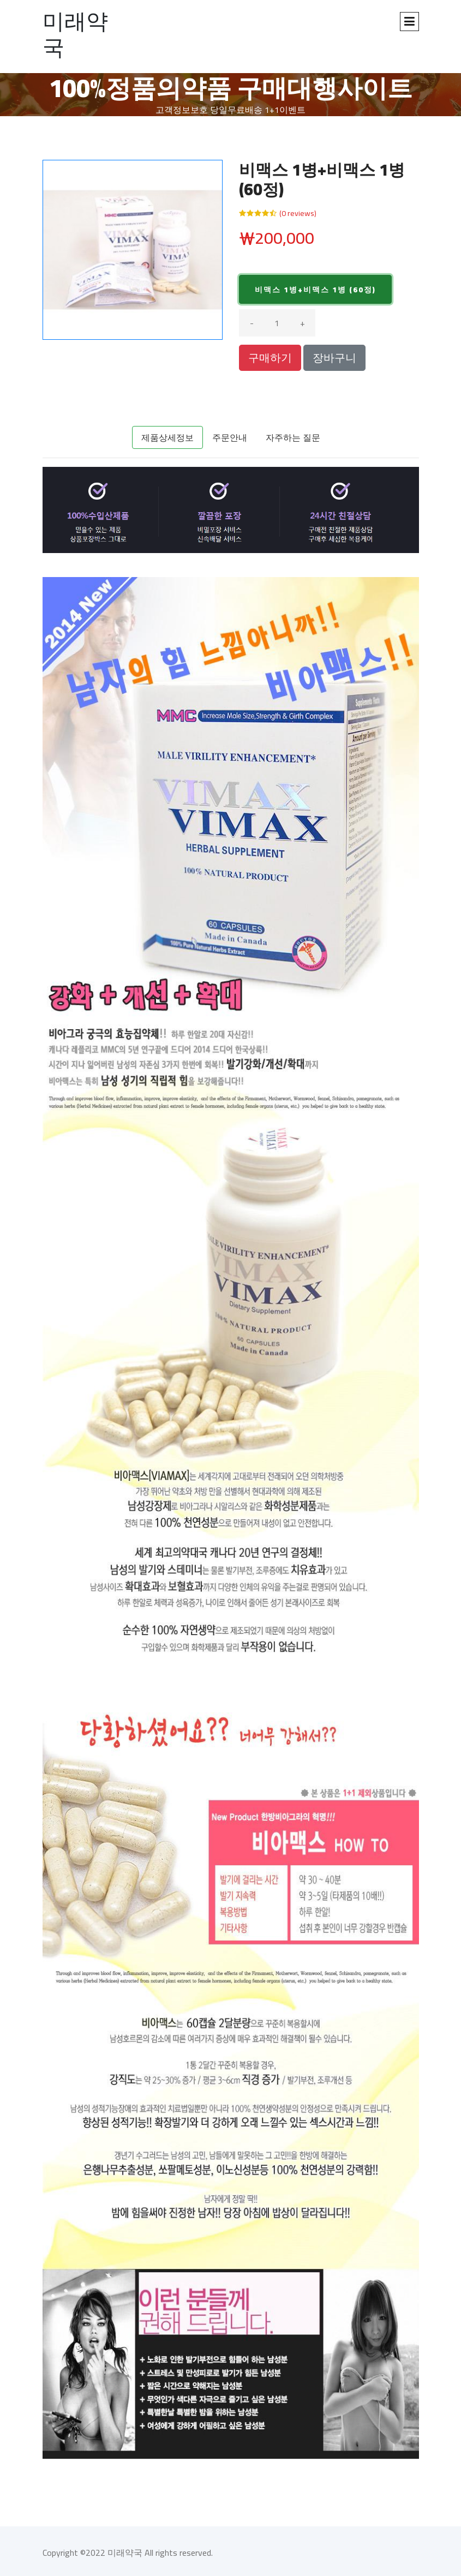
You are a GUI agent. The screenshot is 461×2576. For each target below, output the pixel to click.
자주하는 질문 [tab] (293, 437)
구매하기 (270, 357)
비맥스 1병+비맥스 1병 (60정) (315, 290)
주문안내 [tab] (229, 437)
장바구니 (334, 357)
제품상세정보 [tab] (167, 437)
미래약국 (75, 34)
